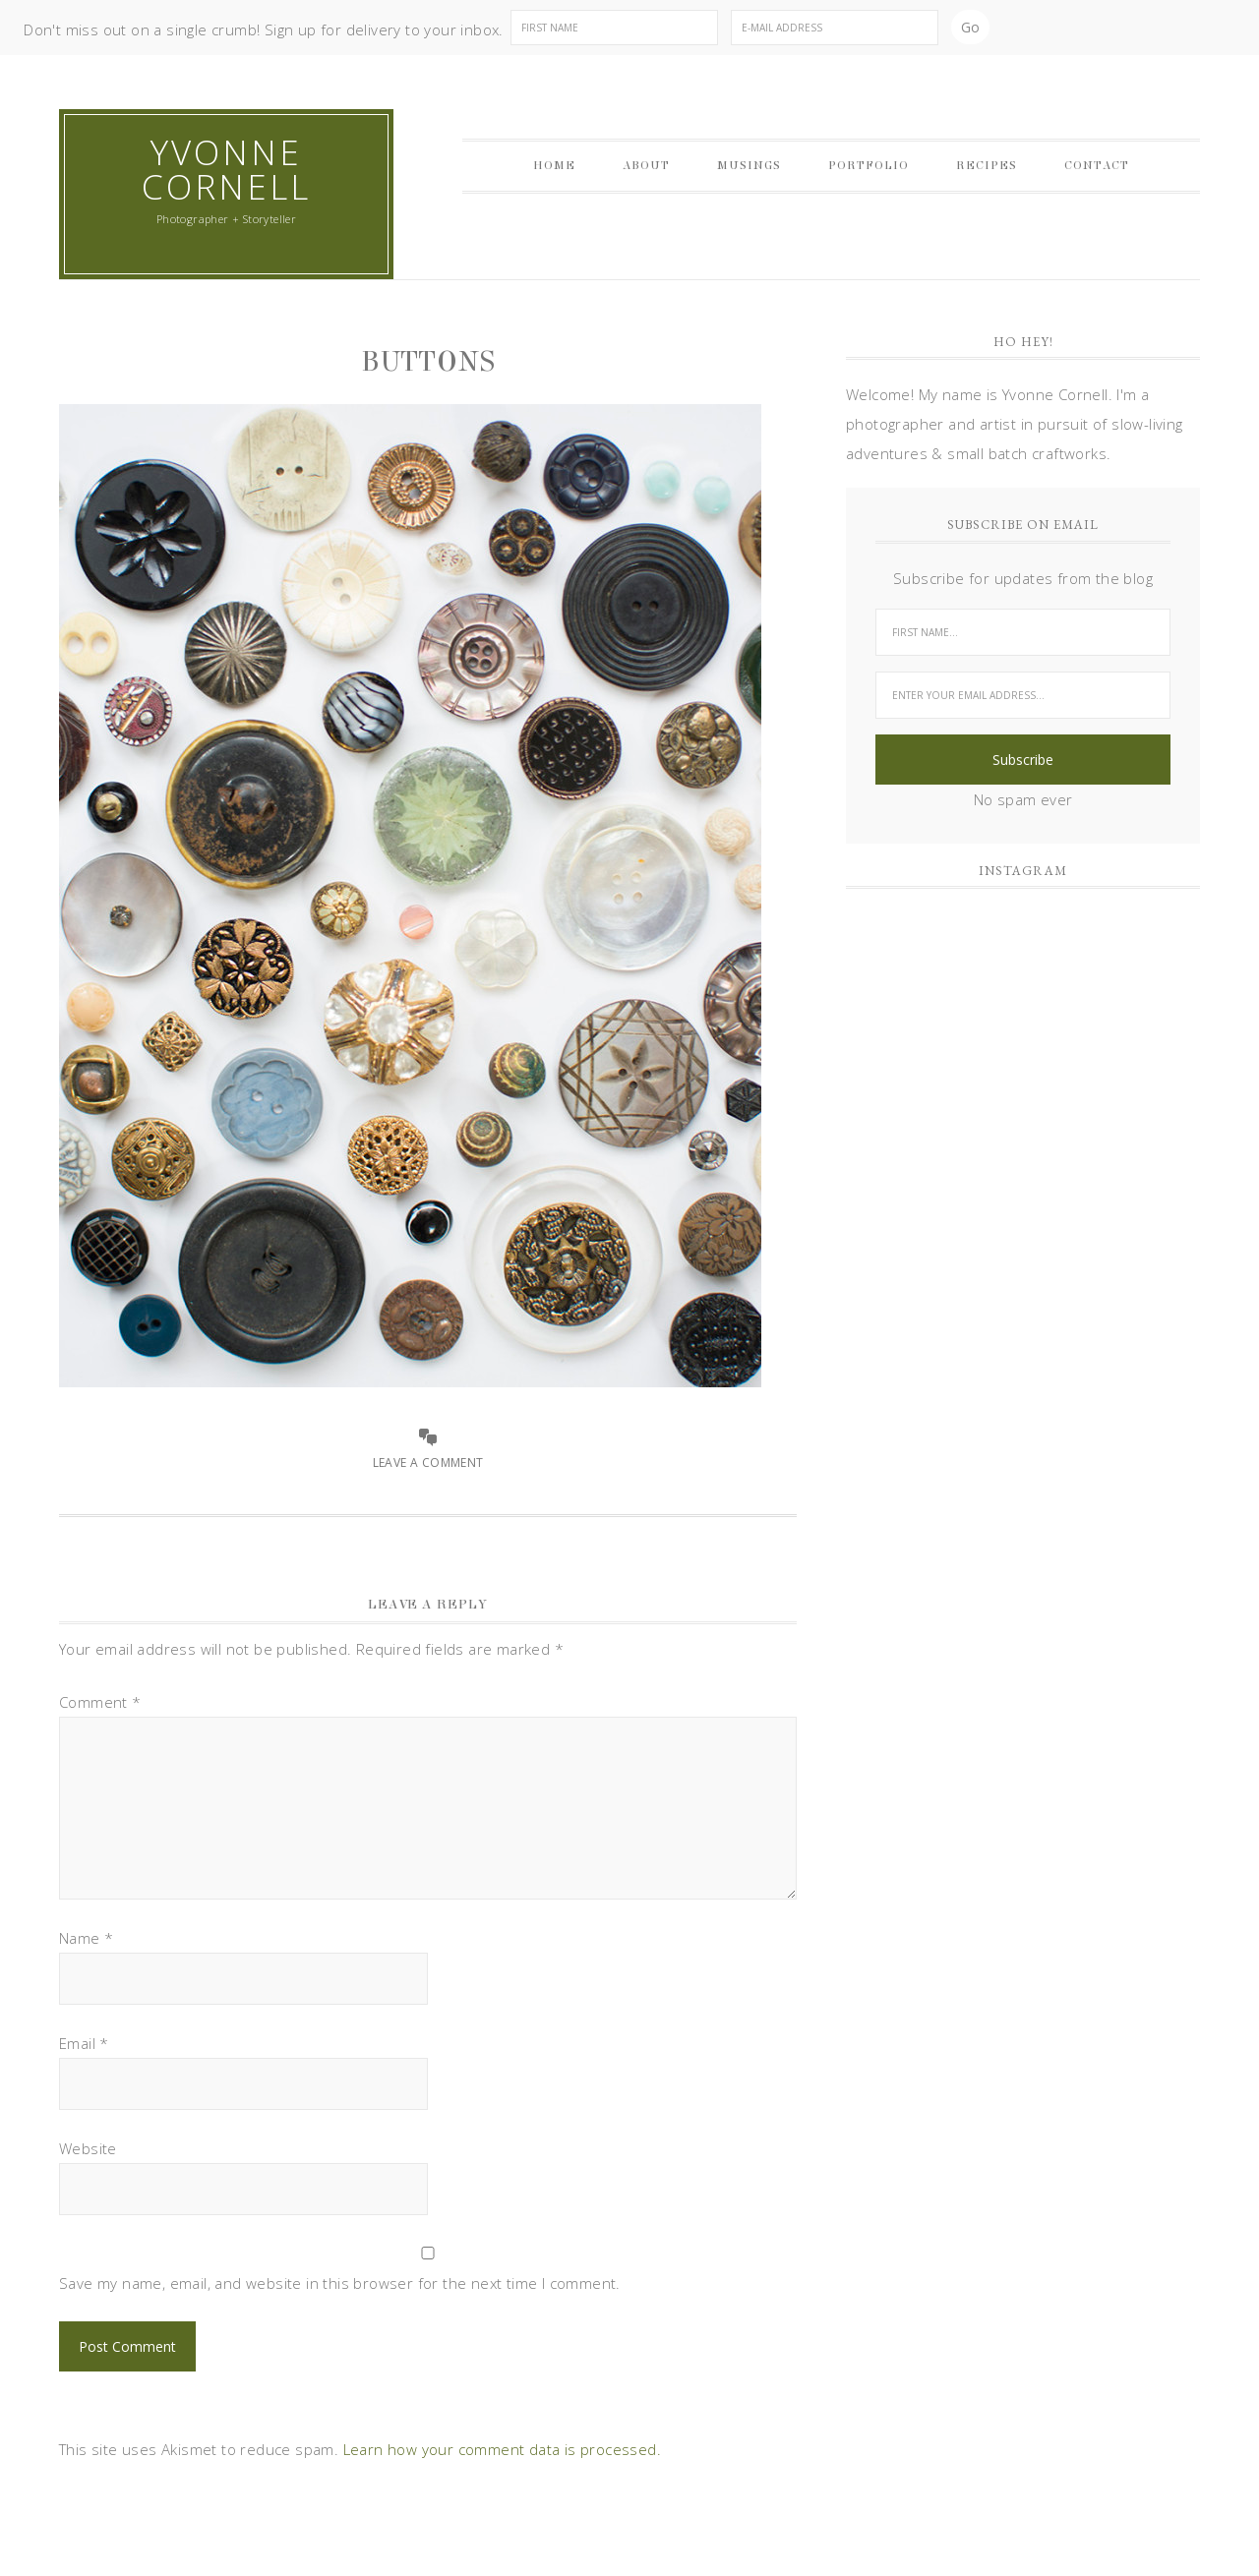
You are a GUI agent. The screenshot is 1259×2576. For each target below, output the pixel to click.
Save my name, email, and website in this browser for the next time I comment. (340, 2283)
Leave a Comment (428, 1462)
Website (88, 2148)
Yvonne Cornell (226, 169)
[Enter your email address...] (1022, 695)
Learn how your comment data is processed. (502, 2449)
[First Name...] (1022, 632)
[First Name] (614, 27)
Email (84, 2043)
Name (86, 1938)
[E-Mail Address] (834, 27)
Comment (100, 1702)
